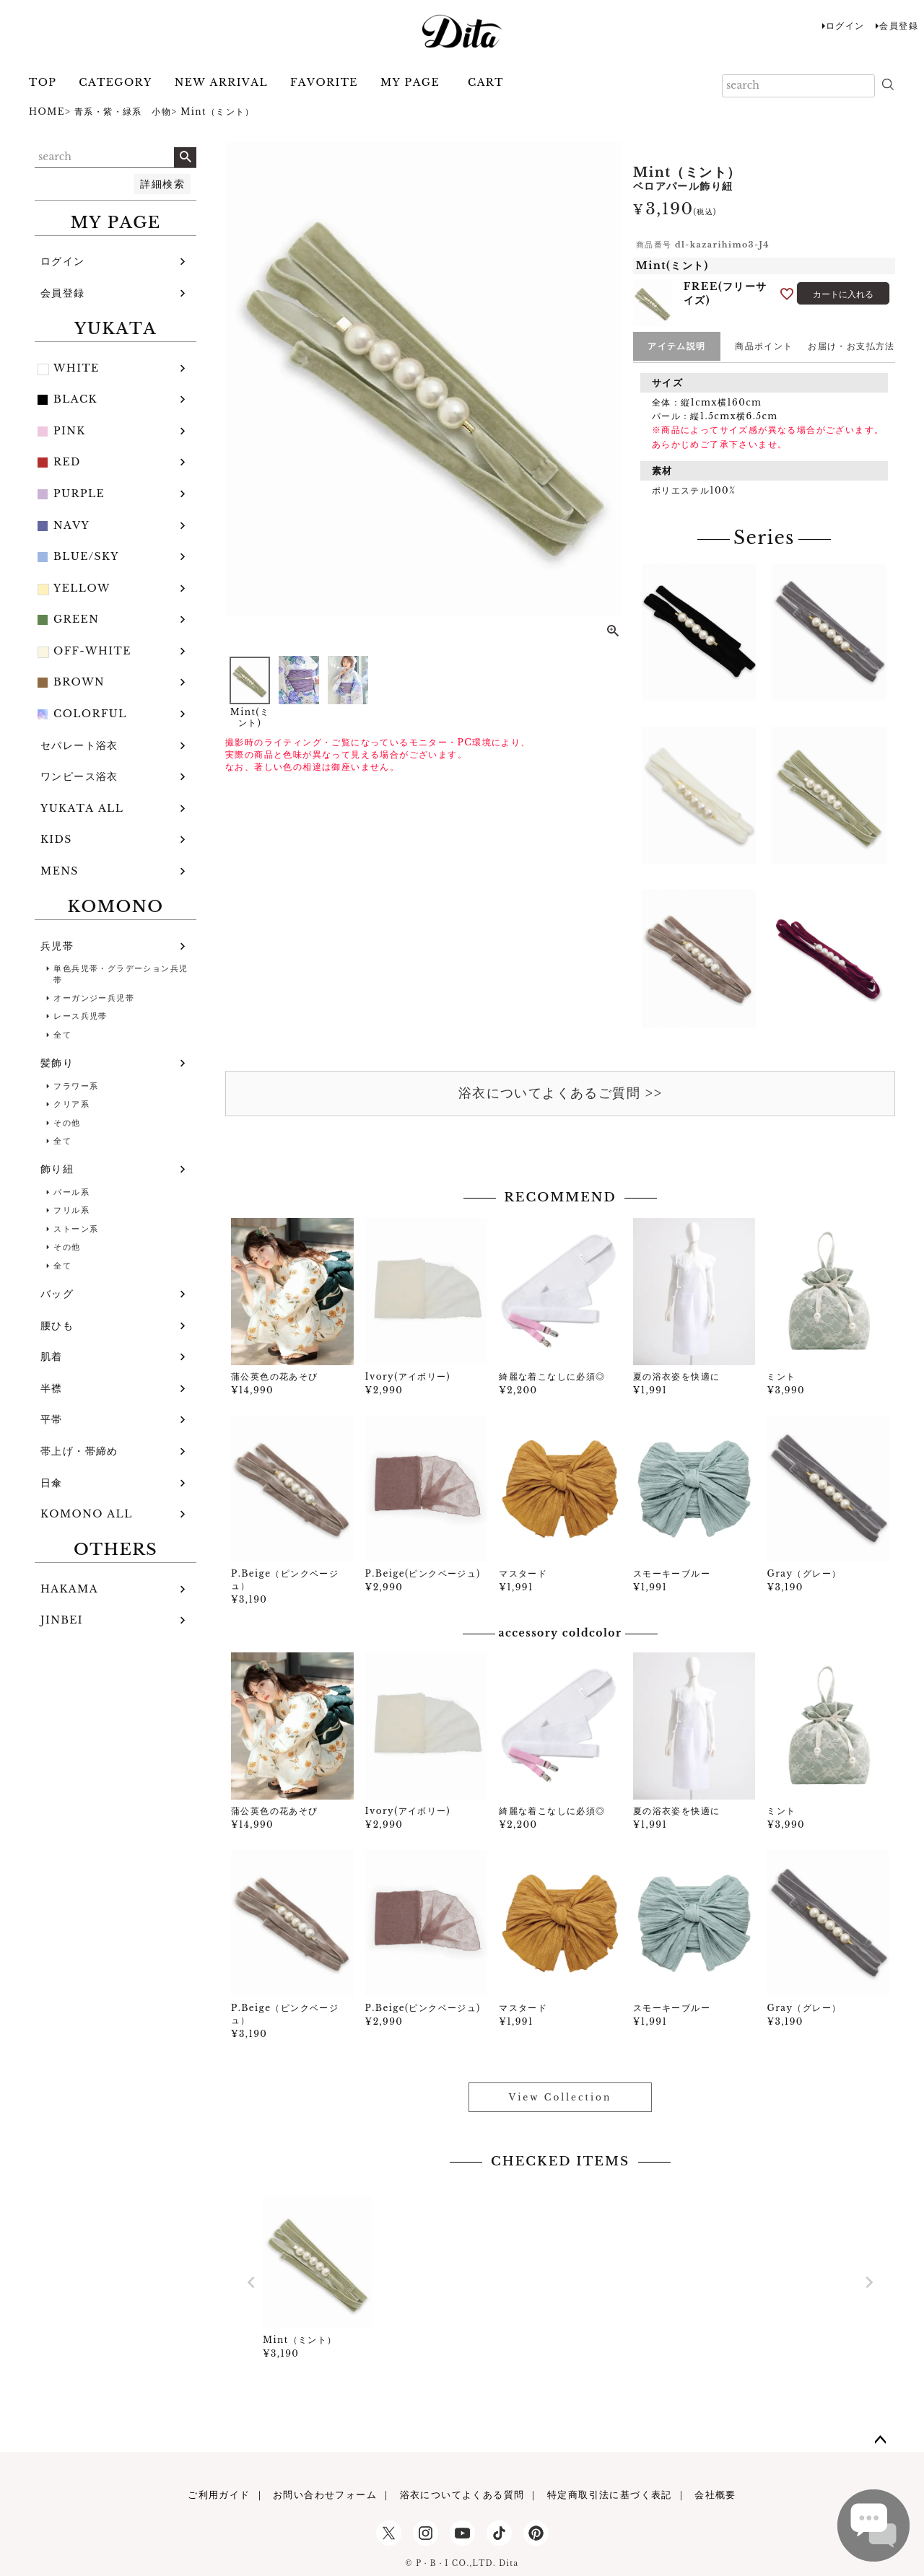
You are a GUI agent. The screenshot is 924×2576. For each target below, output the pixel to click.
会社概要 (715, 2495)
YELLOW (81, 588)
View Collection (560, 2097)
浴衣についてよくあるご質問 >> (560, 1093)
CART (486, 82)
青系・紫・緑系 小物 (122, 111)
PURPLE (79, 493)
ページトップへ (880, 2440)
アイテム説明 (676, 346)
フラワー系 (75, 1086)
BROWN (79, 681)
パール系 (71, 1192)
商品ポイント (764, 346)
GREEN (76, 619)
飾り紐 (57, 1168)
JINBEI (61, 1619)
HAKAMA (69, 1588)
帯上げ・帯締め (79, 1451)
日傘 (51, 1482)
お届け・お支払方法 (851, 346)
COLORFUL (90, 713)
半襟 (51, 1388)
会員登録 (898, 25)
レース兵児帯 (80, 1016)
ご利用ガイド (219, 2495)
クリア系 (71, 1104)
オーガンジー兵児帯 (93, 998)
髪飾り (57, 1062)
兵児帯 (57, 945)
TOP (42, 82)
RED (67, 461)
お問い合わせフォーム (325, 2495)
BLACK (75, 399)
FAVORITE (324, 82)
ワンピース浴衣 (79, 776)
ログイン (845, 25)
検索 (185, 157)
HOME (47, 111)
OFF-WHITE (92, 650)
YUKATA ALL (81, 808)
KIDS (56, 839)
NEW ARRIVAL (221, 82)
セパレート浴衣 (79, 745)
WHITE (76, 368)
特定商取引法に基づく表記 (609, 2495)
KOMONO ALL (86, 1513)
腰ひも (57, 1325)
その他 (66, 1123)
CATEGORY (115, 82)
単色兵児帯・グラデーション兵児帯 (120, 973)
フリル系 (71, 1210)
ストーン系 (75, 1229)
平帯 (51, 1419)
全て (62, 1035)
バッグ (57, 1293)
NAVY (71, 525)
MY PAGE (410, 82)
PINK (69, 430)
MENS (59, 870)
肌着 (51, 1356)
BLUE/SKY (86, 556)
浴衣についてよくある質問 (462, 2495)
